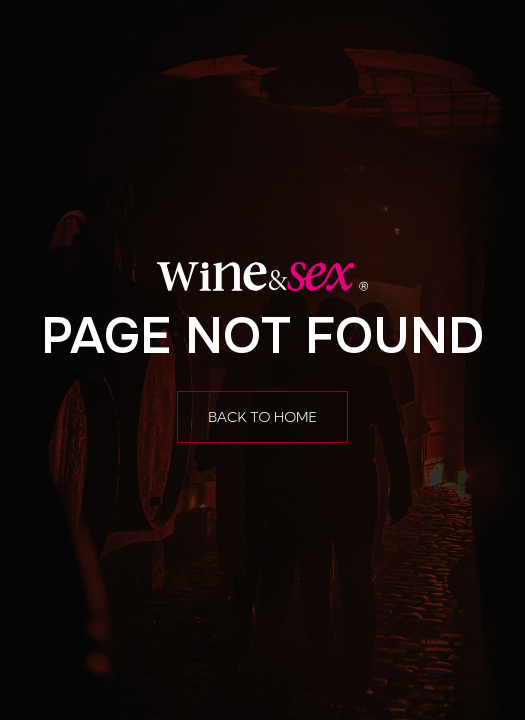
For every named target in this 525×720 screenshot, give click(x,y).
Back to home (262, 417)
